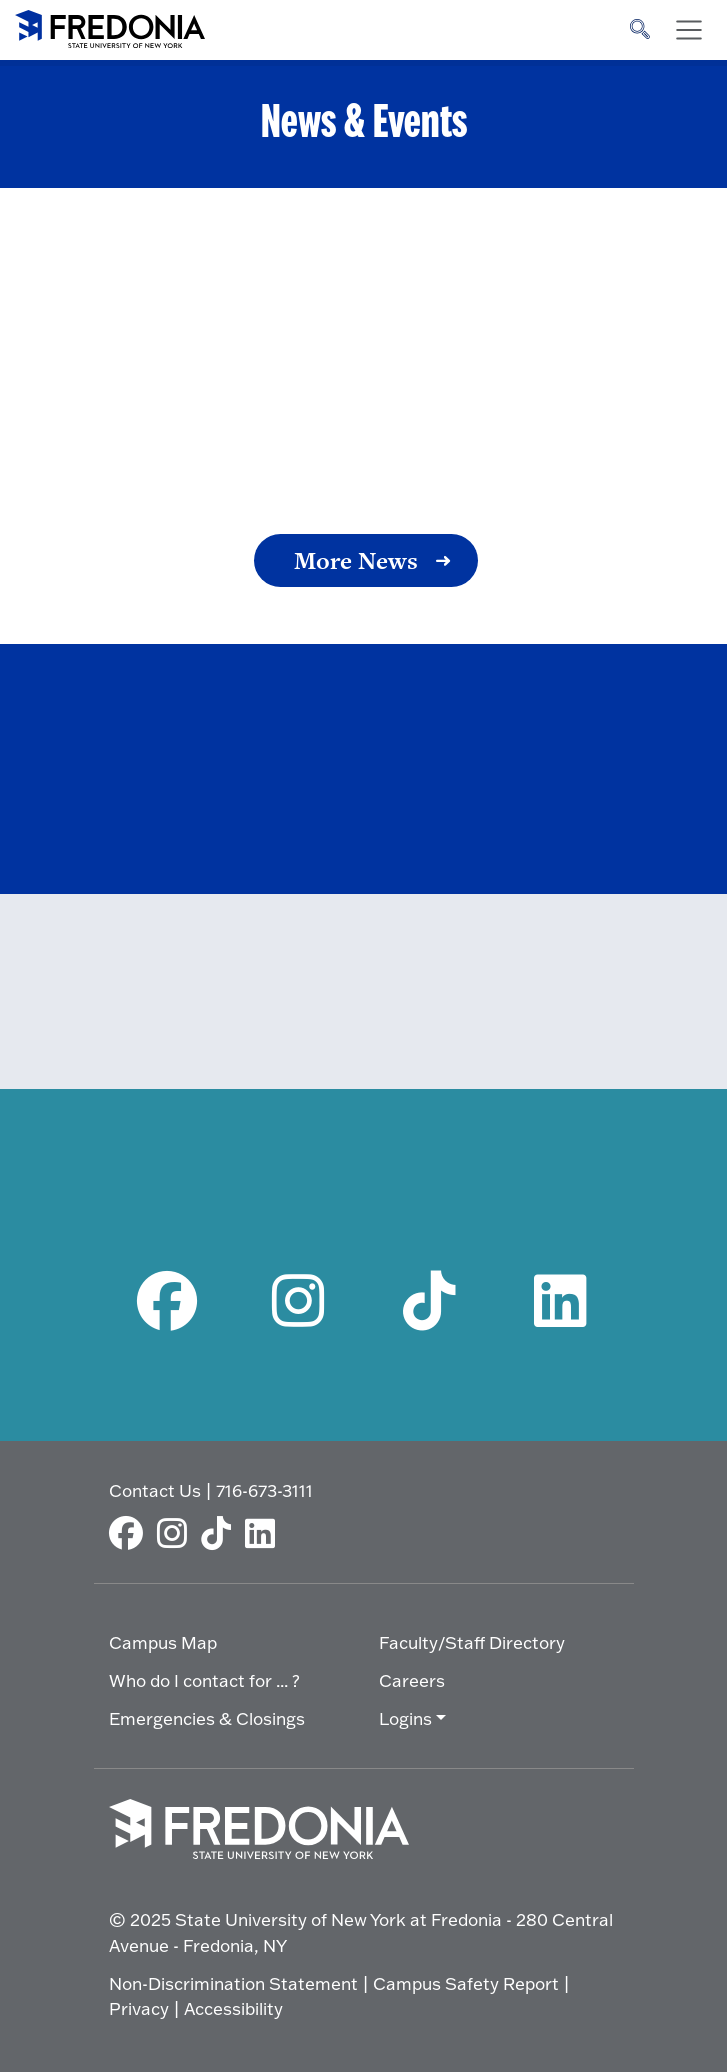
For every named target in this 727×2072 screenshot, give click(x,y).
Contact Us (155, 1490)
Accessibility (233, 2008)
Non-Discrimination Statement (233, 1983)
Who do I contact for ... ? (204, 1680)
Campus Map (163, 1642)
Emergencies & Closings (207, 1718)
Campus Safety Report (466, 1983)
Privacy (139, 2008)
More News (356, 560)
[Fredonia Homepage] (110, 25)
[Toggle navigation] (689, 30)
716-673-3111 (264, 1490)
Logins (405, 1718)
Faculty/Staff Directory (472, 1642)
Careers (412, 1680)
